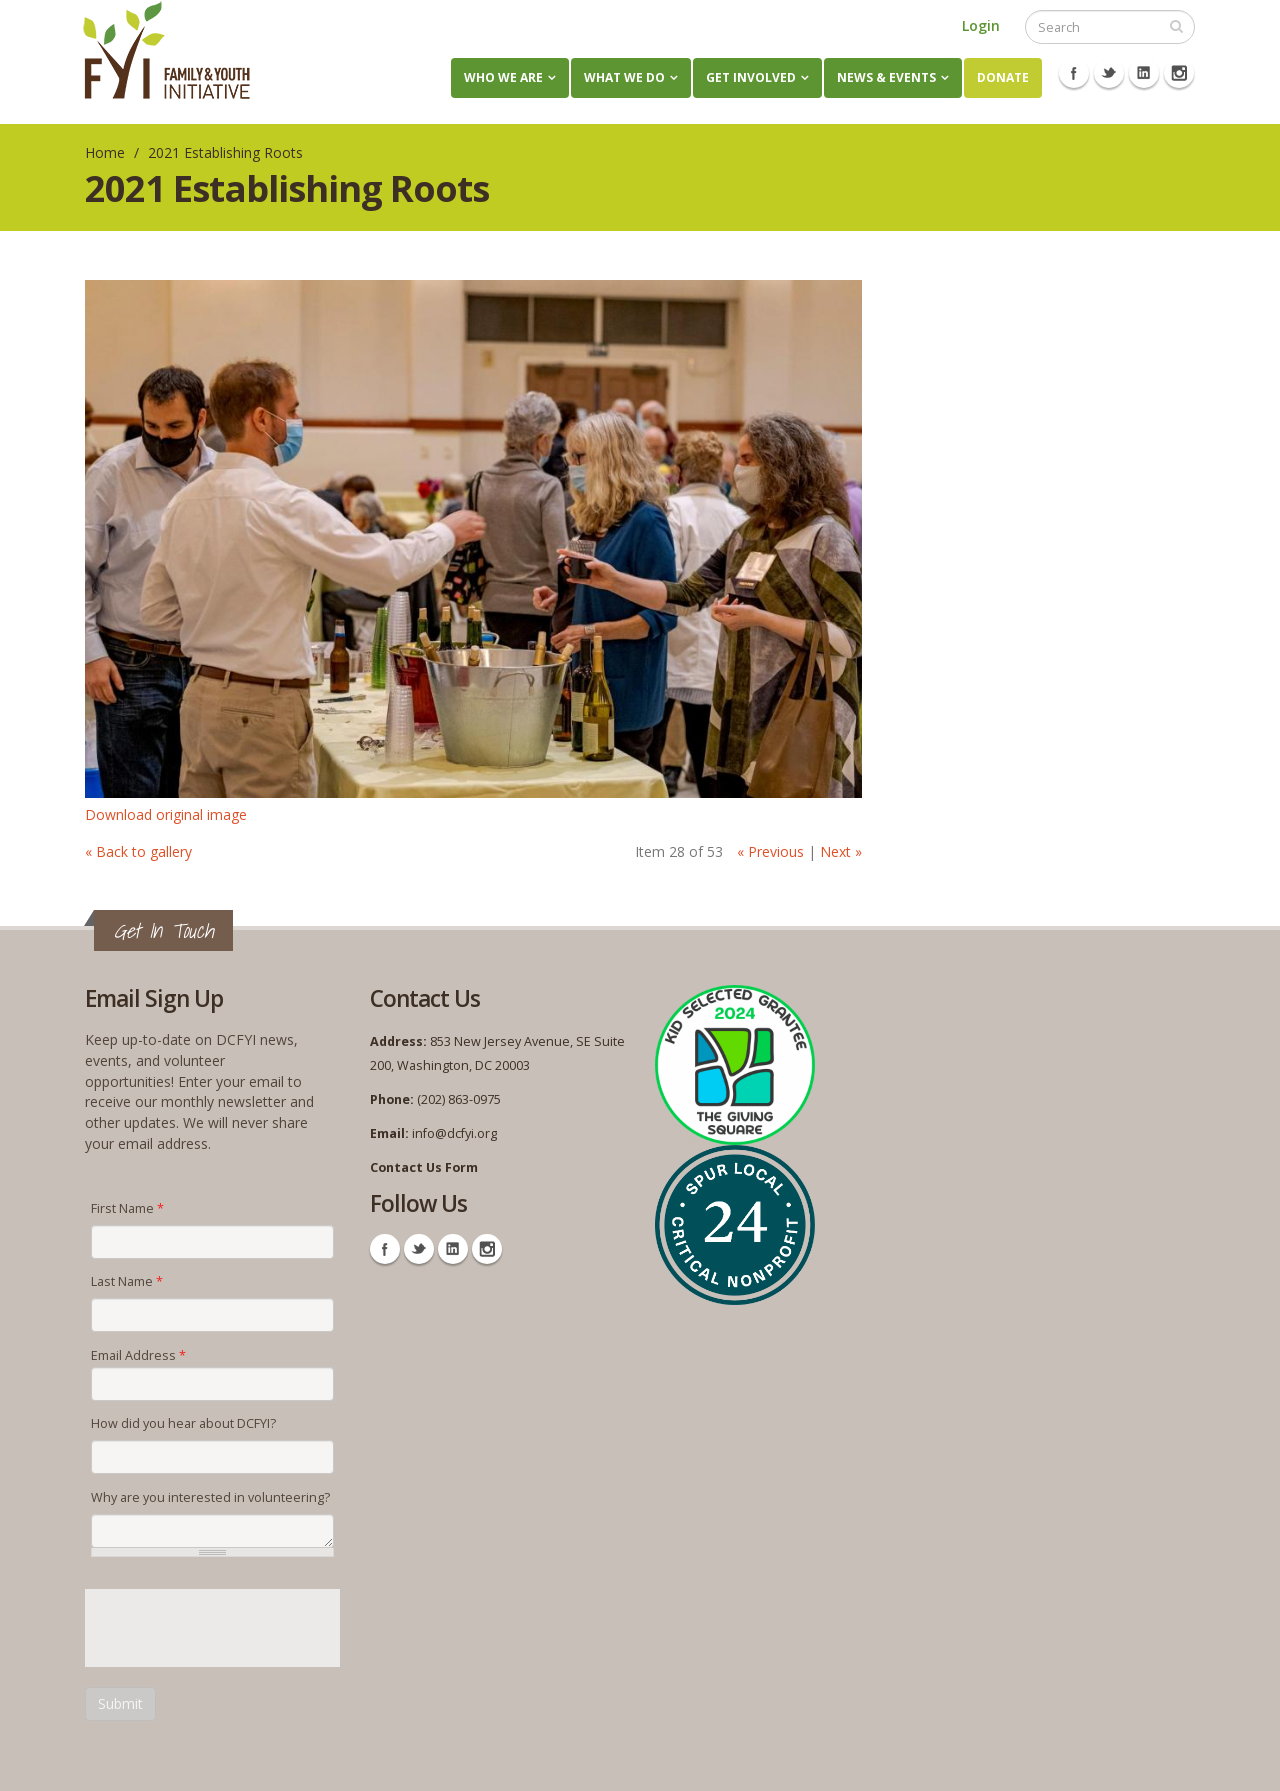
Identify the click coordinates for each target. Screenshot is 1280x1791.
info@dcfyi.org (454, 1133)
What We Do (624, 77)
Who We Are (503, 77)
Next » (841, 851)
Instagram (1179, 73)
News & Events (886, 77)
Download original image (166, 814)
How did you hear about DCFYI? (183, 1423)
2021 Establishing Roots (225, 152)
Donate (1003, 77)
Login (981, 25)
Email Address (138, 1355)
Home (105, 152)
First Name (127, 1208)
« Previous (770, 851)
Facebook (1074, 73)
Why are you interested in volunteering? (210, 1497)
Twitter (1109, 73)
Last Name (127, 1281)
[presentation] (237, 1628)
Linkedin (1144, 73)
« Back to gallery (138, 851)
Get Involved (751, 77)
